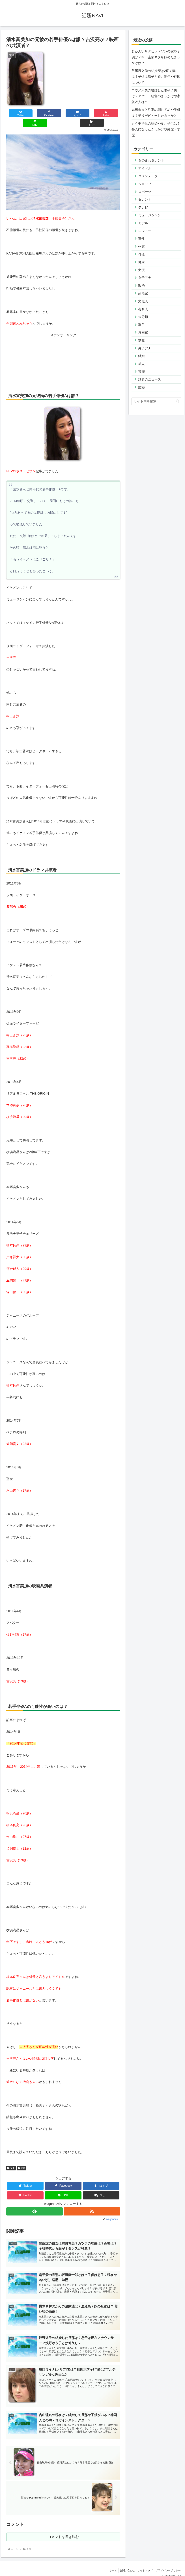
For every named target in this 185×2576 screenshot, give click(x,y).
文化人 (143, 301)
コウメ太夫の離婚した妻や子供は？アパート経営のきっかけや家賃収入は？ (156, 96)
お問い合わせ (124, 2564)
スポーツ (144, 192)
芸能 (21, 2158)
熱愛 (141, 340)
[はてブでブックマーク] (54, 113)
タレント (144, 199)
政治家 (143, 293)
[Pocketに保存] (73, 113)
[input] (156, 401)
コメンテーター (149, 176)
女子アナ (144, 278)
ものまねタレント (151, 160)
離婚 (141, 387)
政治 (141, 286)
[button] (111, 113)
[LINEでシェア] (92, 113)
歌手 (141, 325)
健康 (141, 262)
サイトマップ (143, 2564)
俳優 (141, 254)
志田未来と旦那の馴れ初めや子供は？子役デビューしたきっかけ (156, 112)
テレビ (143, 207)
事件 (141, 238)
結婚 (141, 356)
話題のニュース (149, 379)
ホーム (109, 2564)
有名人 (143, 309)
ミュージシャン (149, 215)
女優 (11, 2158)
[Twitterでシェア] (16, 113)
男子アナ (144, 348)
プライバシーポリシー (167, 2564)
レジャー (144, 231)
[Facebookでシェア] (35, 113)
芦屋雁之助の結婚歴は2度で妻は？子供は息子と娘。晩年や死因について (156, 76)
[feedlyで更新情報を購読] (34, 2202)
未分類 (143, 317)
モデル (143, 223)
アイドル (144, 168)
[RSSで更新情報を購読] (92, 2202)
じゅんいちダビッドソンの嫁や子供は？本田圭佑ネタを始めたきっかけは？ (156, 57)
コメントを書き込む (63, 2530)
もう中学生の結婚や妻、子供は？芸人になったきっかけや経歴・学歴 (156, 129)
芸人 (141, 364)
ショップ (144, 184)
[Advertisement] (63, 351)
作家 (141, 246)
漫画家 (143, 332)
